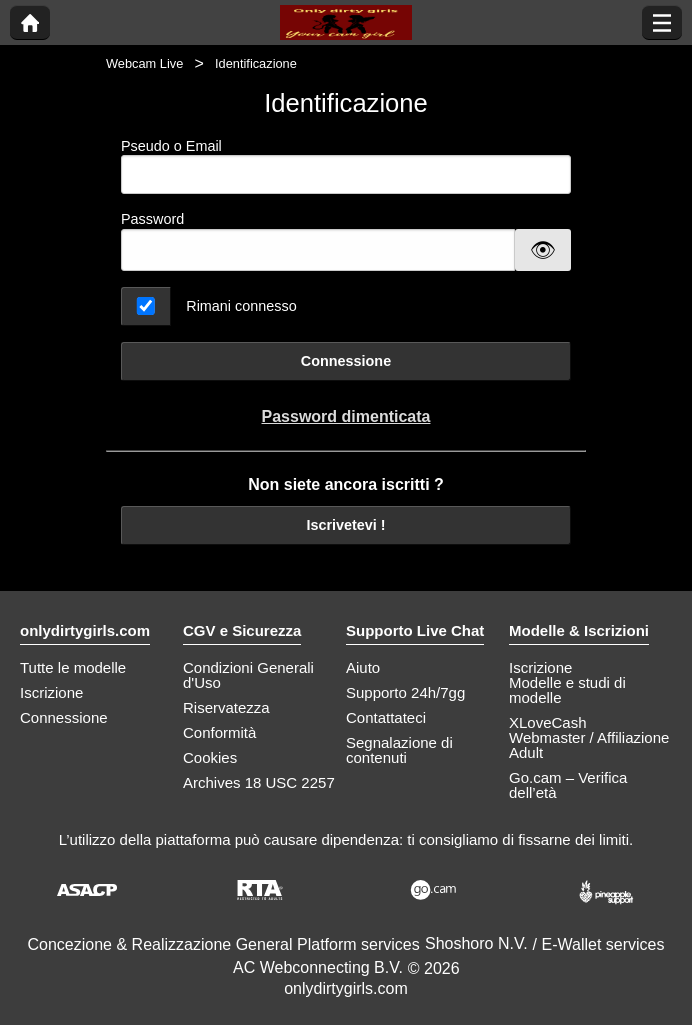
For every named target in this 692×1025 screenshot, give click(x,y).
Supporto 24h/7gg (405, 692)
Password (152, 219)
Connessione (346, 361)
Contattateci (386, 717)
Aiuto (363, 667)
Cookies (210, 757)
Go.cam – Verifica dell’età (568, 785)
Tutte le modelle (73, 667)
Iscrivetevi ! (345, 525)
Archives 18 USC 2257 (259, 782)
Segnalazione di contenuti (399, 750)
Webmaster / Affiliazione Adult (589, 745)
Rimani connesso (241, 306)
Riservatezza (226, 707)
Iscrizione (51, 692)
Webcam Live (144, 63)
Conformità (219, 732)
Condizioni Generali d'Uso (248, 675)
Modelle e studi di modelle (567, 690)
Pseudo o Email (346, 166)
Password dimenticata (346, 416)
